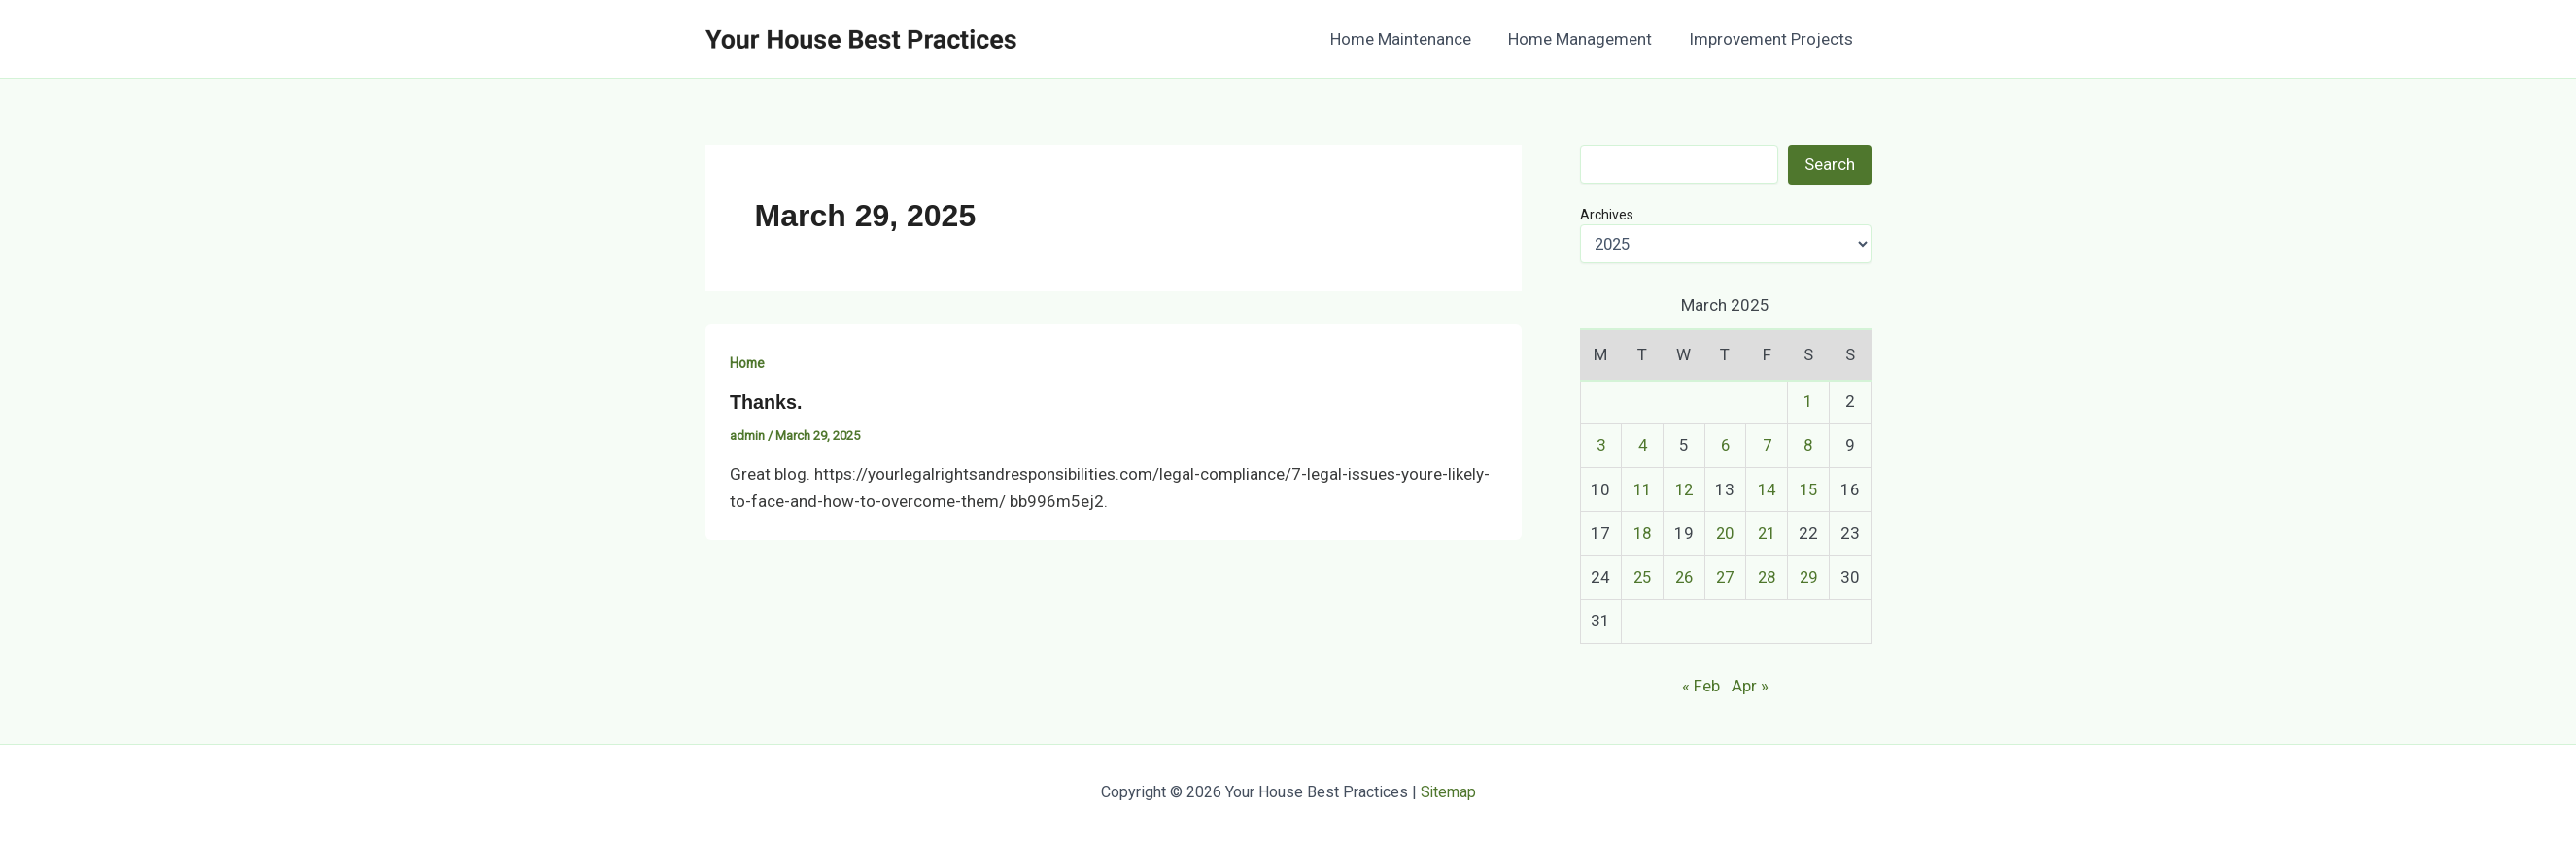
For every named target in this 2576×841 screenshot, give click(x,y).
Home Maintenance (1410, 39)
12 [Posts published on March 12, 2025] (1684, 489)
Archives (1606, 214)
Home (748, 363)
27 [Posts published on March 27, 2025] (1725, 577)
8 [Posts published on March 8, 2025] (1808, 444)
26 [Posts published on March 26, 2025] (1684, 577)
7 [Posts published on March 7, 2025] (1766, 444)
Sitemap (1448, 792)
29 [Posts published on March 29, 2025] (1808, 577)
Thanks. (767, 402)
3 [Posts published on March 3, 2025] (1600, 444)
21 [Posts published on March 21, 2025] (1766, 533)
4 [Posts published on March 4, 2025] (1642, 444)
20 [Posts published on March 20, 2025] (1725, 533)
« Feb (1701, 685)
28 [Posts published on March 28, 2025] (1766, 577)
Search (1829, 164)
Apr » (1750, 685)
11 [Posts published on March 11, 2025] (1642, 489)
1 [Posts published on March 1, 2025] (1808, 401)
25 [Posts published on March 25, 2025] (1642, 577)
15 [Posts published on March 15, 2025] (1808, 489)
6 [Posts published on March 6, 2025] (1725, 444)
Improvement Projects (1773, 39)
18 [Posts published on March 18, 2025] (1642, 533)
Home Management (1586, 39)
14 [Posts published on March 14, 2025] (1766, 489)
